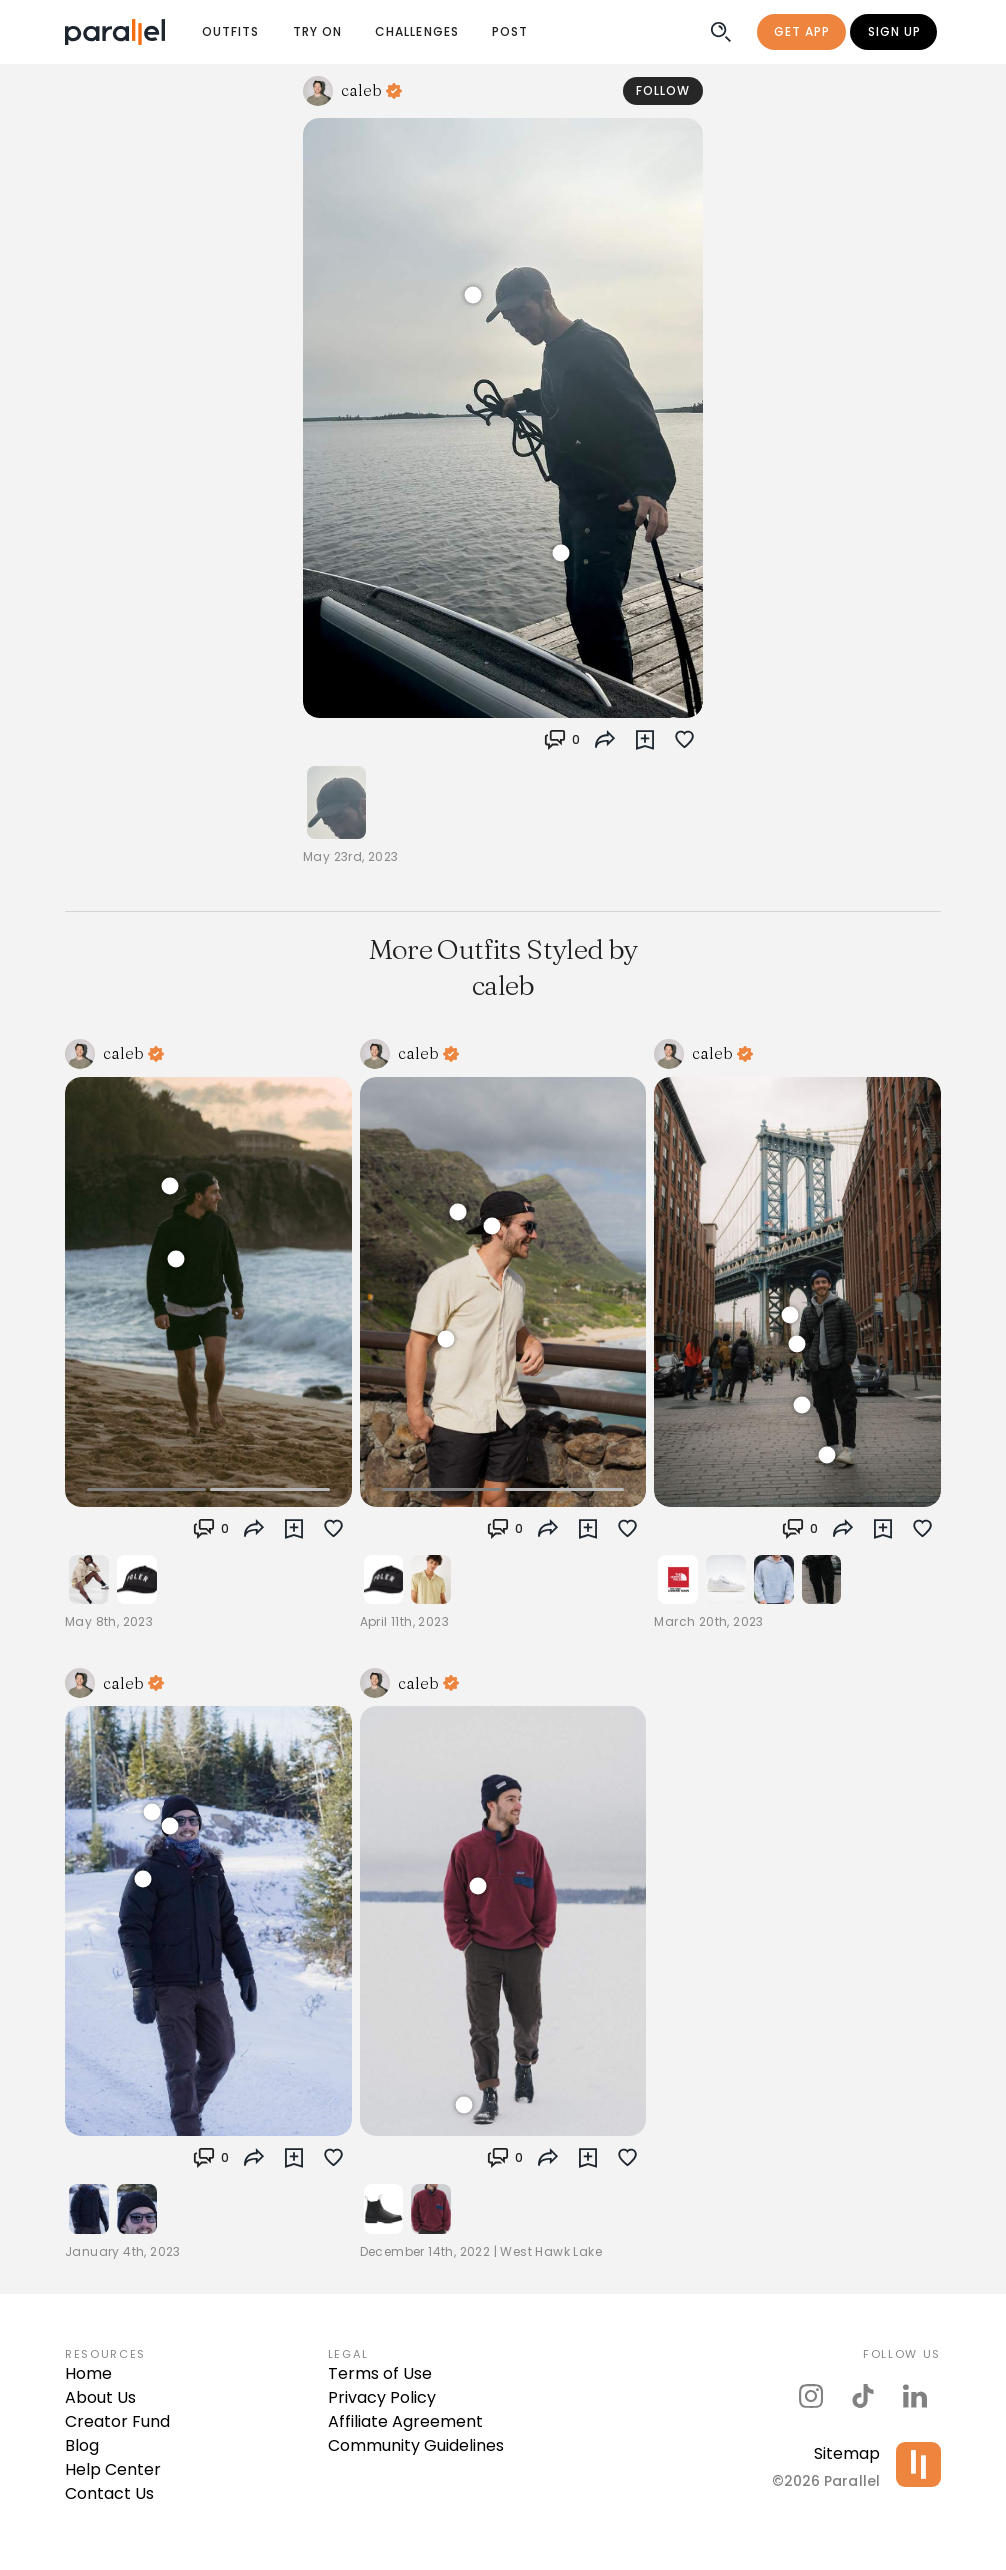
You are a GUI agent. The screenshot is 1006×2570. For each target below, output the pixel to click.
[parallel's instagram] (811, 2396)
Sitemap (847, 2453)
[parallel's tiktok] (863, 2396)
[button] (562, 740)
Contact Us (109, 2493)
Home (88, 2373)
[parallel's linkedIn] (915, 2396)
